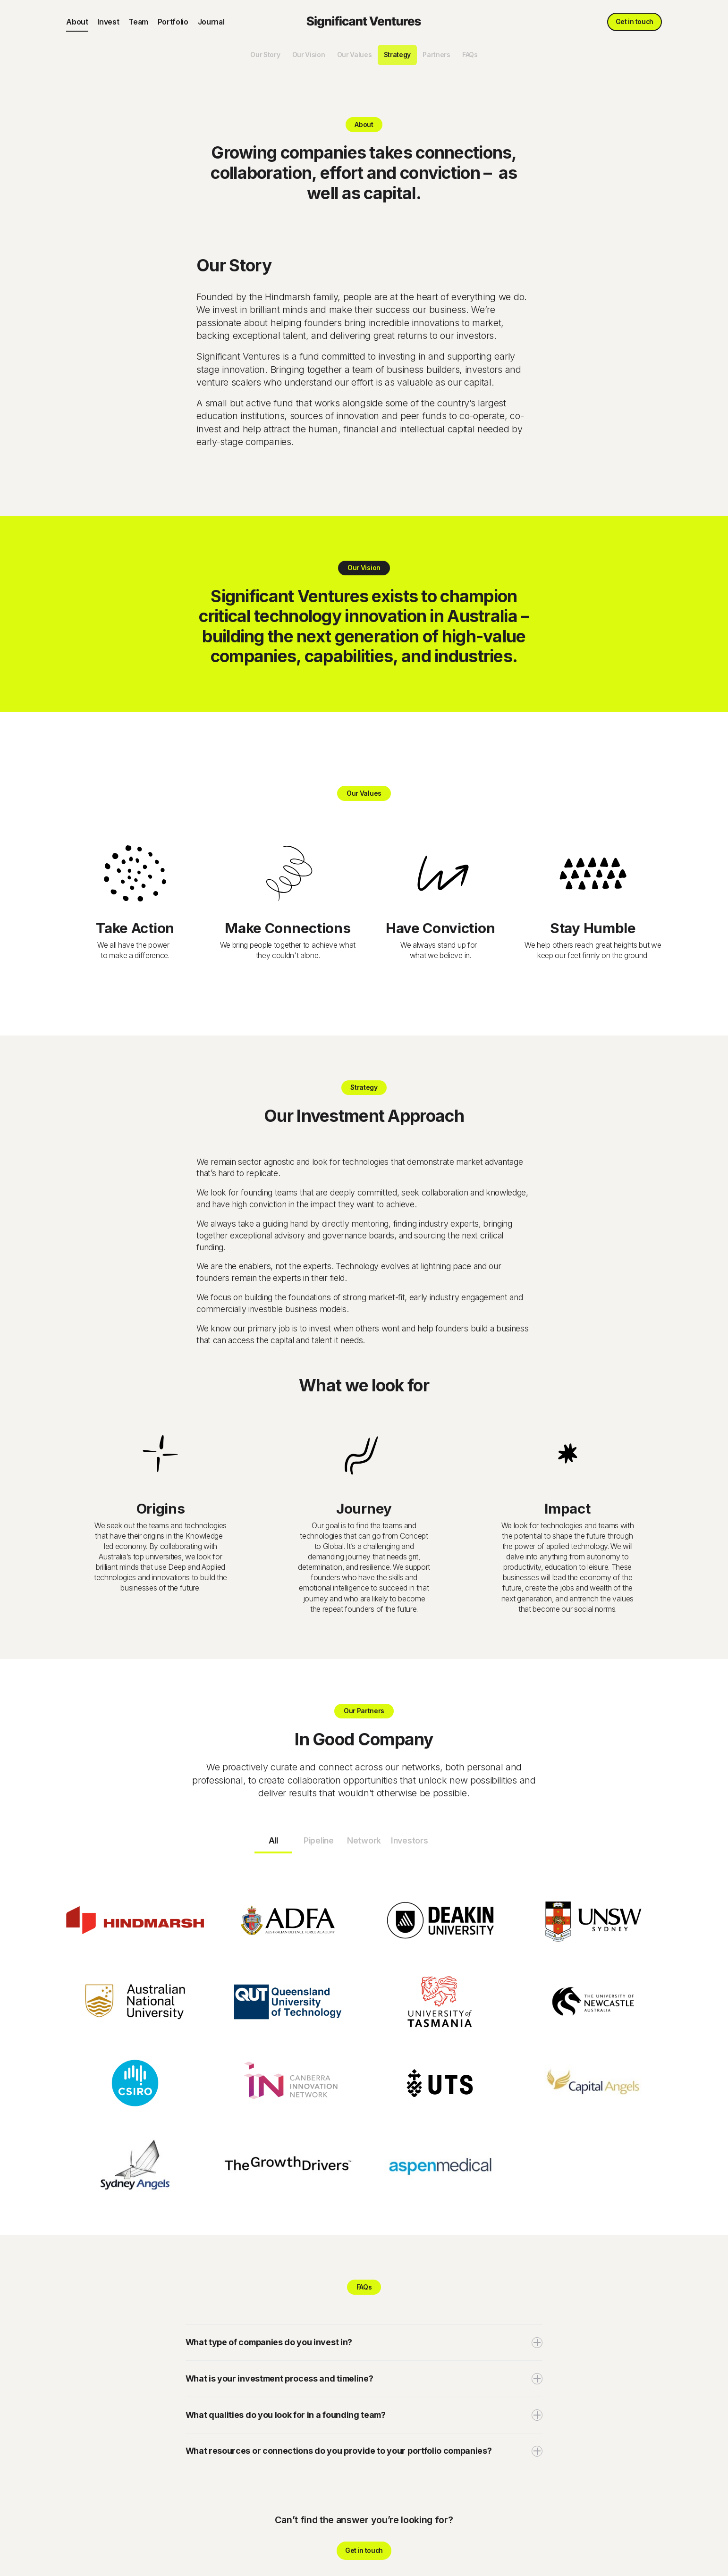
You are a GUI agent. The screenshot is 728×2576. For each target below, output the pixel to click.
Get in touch (634, 21)
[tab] (273, 1841)
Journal (211, 21)
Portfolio (173, 21)
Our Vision (308, 55)
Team (138, 21)
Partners (436, 55)
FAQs (470, 55)
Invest (108, 21)
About (77, 21)
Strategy (397, 55)
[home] (364, 22)
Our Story (265, 55)
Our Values (354, 55)
